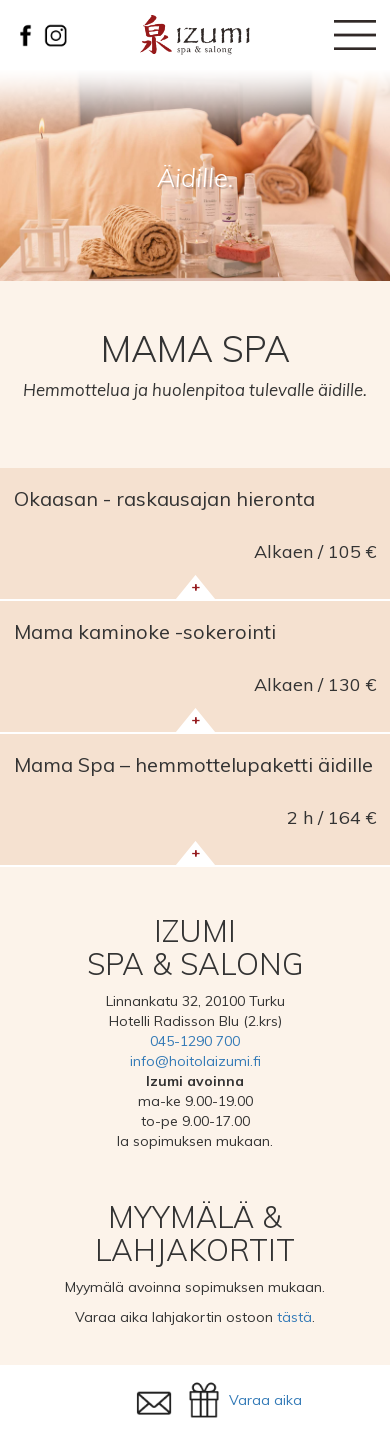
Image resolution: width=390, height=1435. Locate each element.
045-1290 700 (195, 1041)
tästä (294, 1317)
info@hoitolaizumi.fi (195, 1061)
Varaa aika (265, 1400)
